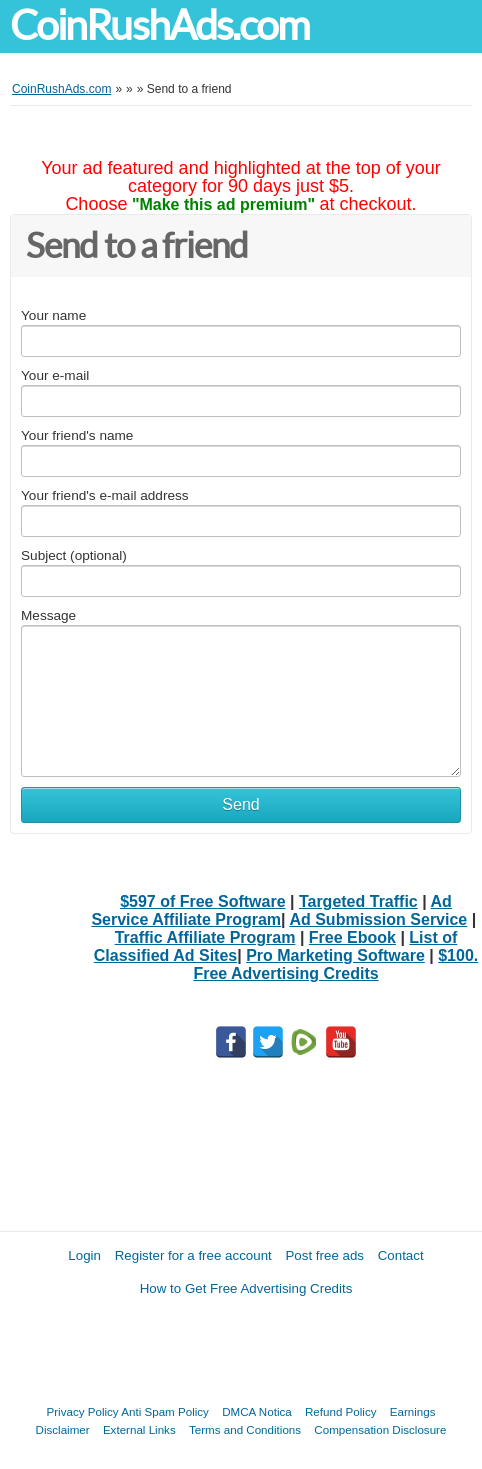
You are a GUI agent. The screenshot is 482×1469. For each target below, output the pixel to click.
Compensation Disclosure (380, 1429)
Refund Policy (341, 1411)
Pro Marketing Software (335, 955)
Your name (53, 315)
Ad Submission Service (378, 919)
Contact (401, 1255)
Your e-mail (55, 375)
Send (240, 804)
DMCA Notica (257, 1411)
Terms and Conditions (245, 1429)
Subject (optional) (74, 555)
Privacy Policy (83, 1411)
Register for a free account (193, 1255)
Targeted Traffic (358, 901)
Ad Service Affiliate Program (271, 910)
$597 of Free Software (202, 901)
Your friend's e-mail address (105, 495)
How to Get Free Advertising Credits (246, 1288)
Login (84, 1255)
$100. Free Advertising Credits (335, 964)
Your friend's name (77, 435)
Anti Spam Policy (165, 1411)
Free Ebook (352, 937)
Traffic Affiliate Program (205, 937)
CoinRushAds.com (159, 25)
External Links (139, 1429)
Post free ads (324, 1255)
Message (48, 615)
